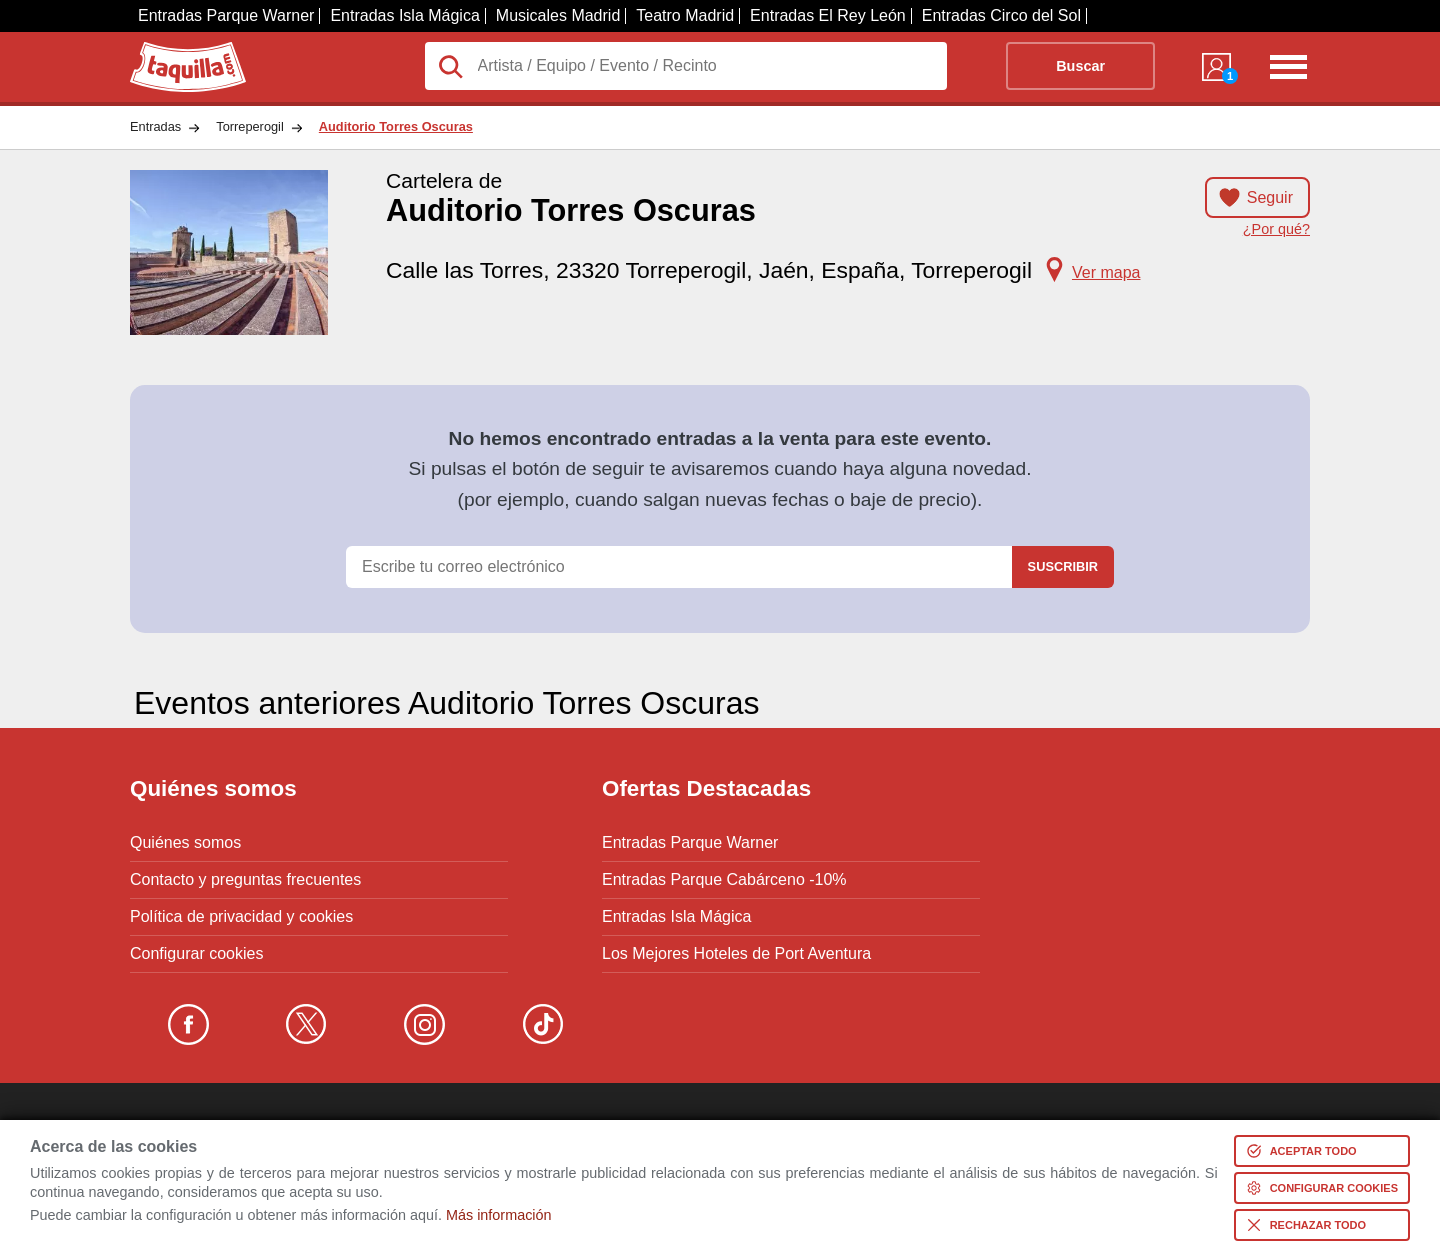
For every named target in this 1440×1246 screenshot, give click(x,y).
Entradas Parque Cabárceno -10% (724, 880)
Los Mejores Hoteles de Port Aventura (736, 954)
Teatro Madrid (685, 15)
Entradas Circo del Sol (1001, 15)
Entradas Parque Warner (226, 15)
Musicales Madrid (558, 15)
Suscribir (1063, 566)
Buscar (1080, 66)
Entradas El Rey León (828, 15)
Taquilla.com (174, 50)
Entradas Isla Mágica (404, 15)
